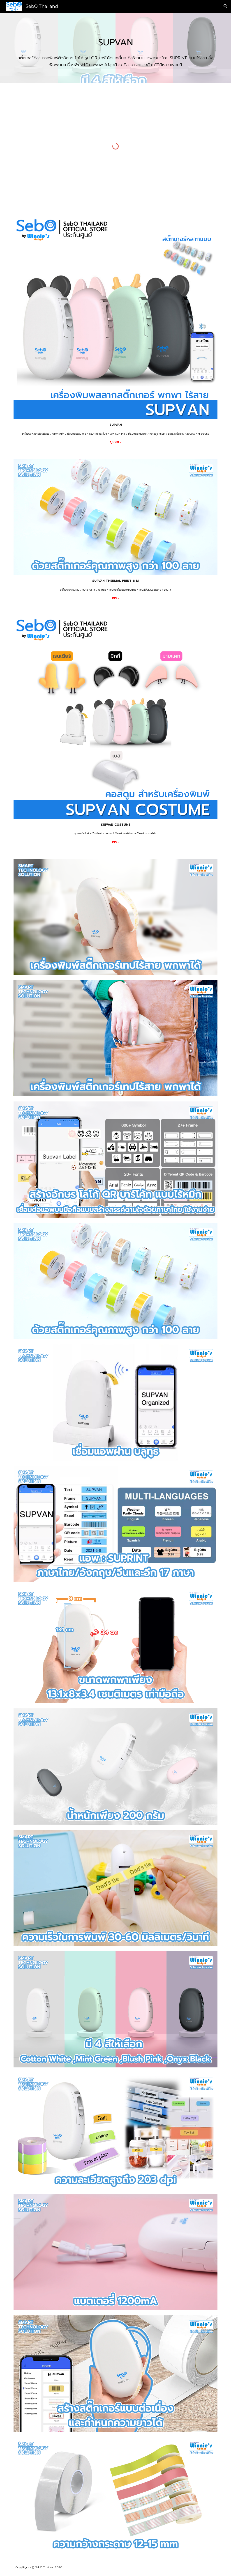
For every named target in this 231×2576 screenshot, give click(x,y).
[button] (225, 6)
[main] (116, 47)
